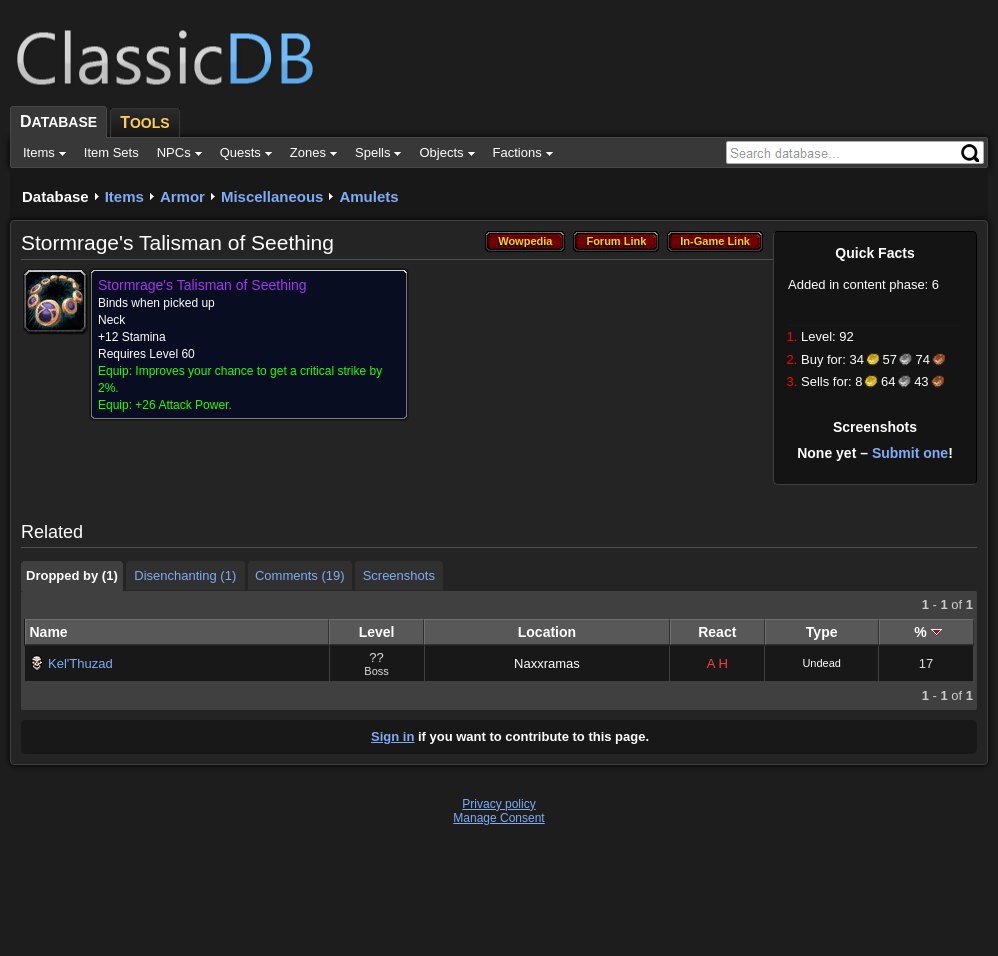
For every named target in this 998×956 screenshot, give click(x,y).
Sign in (392, 736)
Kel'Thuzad (80, 663)
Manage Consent (498, 818)
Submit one (910, 453)
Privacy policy (498, 804)
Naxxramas (547, 663)
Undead (821, 663)
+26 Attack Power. (183, 405)
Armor (182, 196)
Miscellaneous (272, 196)
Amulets (368, 196)
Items (124, 196)
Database (55, 196)
